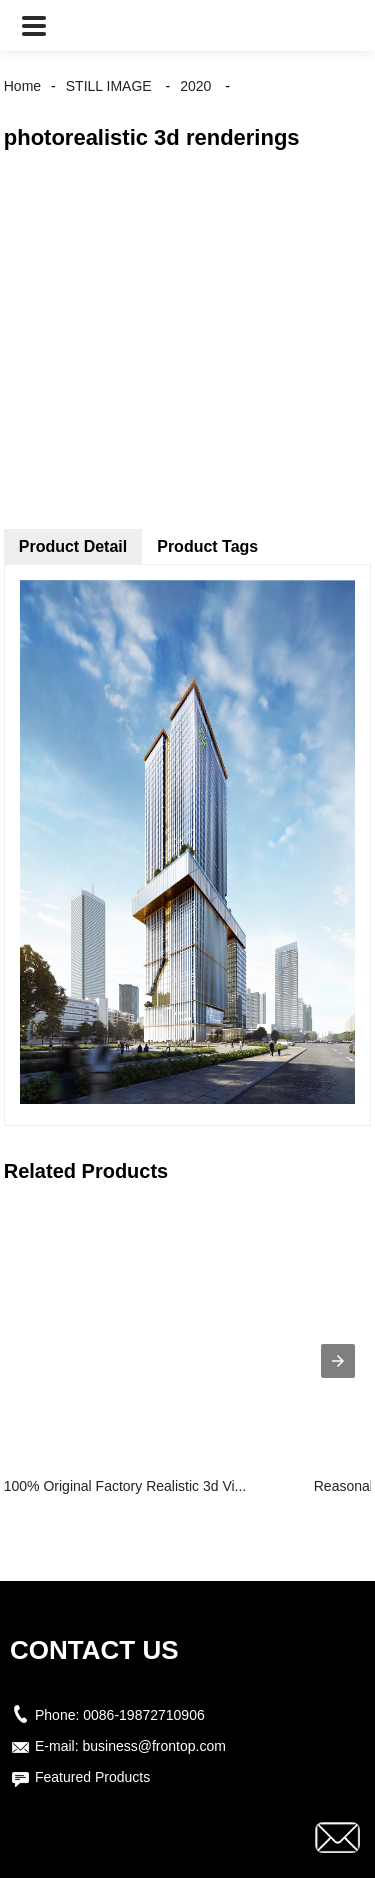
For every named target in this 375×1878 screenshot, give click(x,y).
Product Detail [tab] (73, 546)
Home (22, 86)
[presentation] (338, 1361)
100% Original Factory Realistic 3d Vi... (125, 1486)
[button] (34, 25)
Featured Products (92, 1777)
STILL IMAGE (109, 86)
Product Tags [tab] (207, 546)
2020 (195, 86)
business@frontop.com (153, 1746)
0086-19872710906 (143, 1715)
